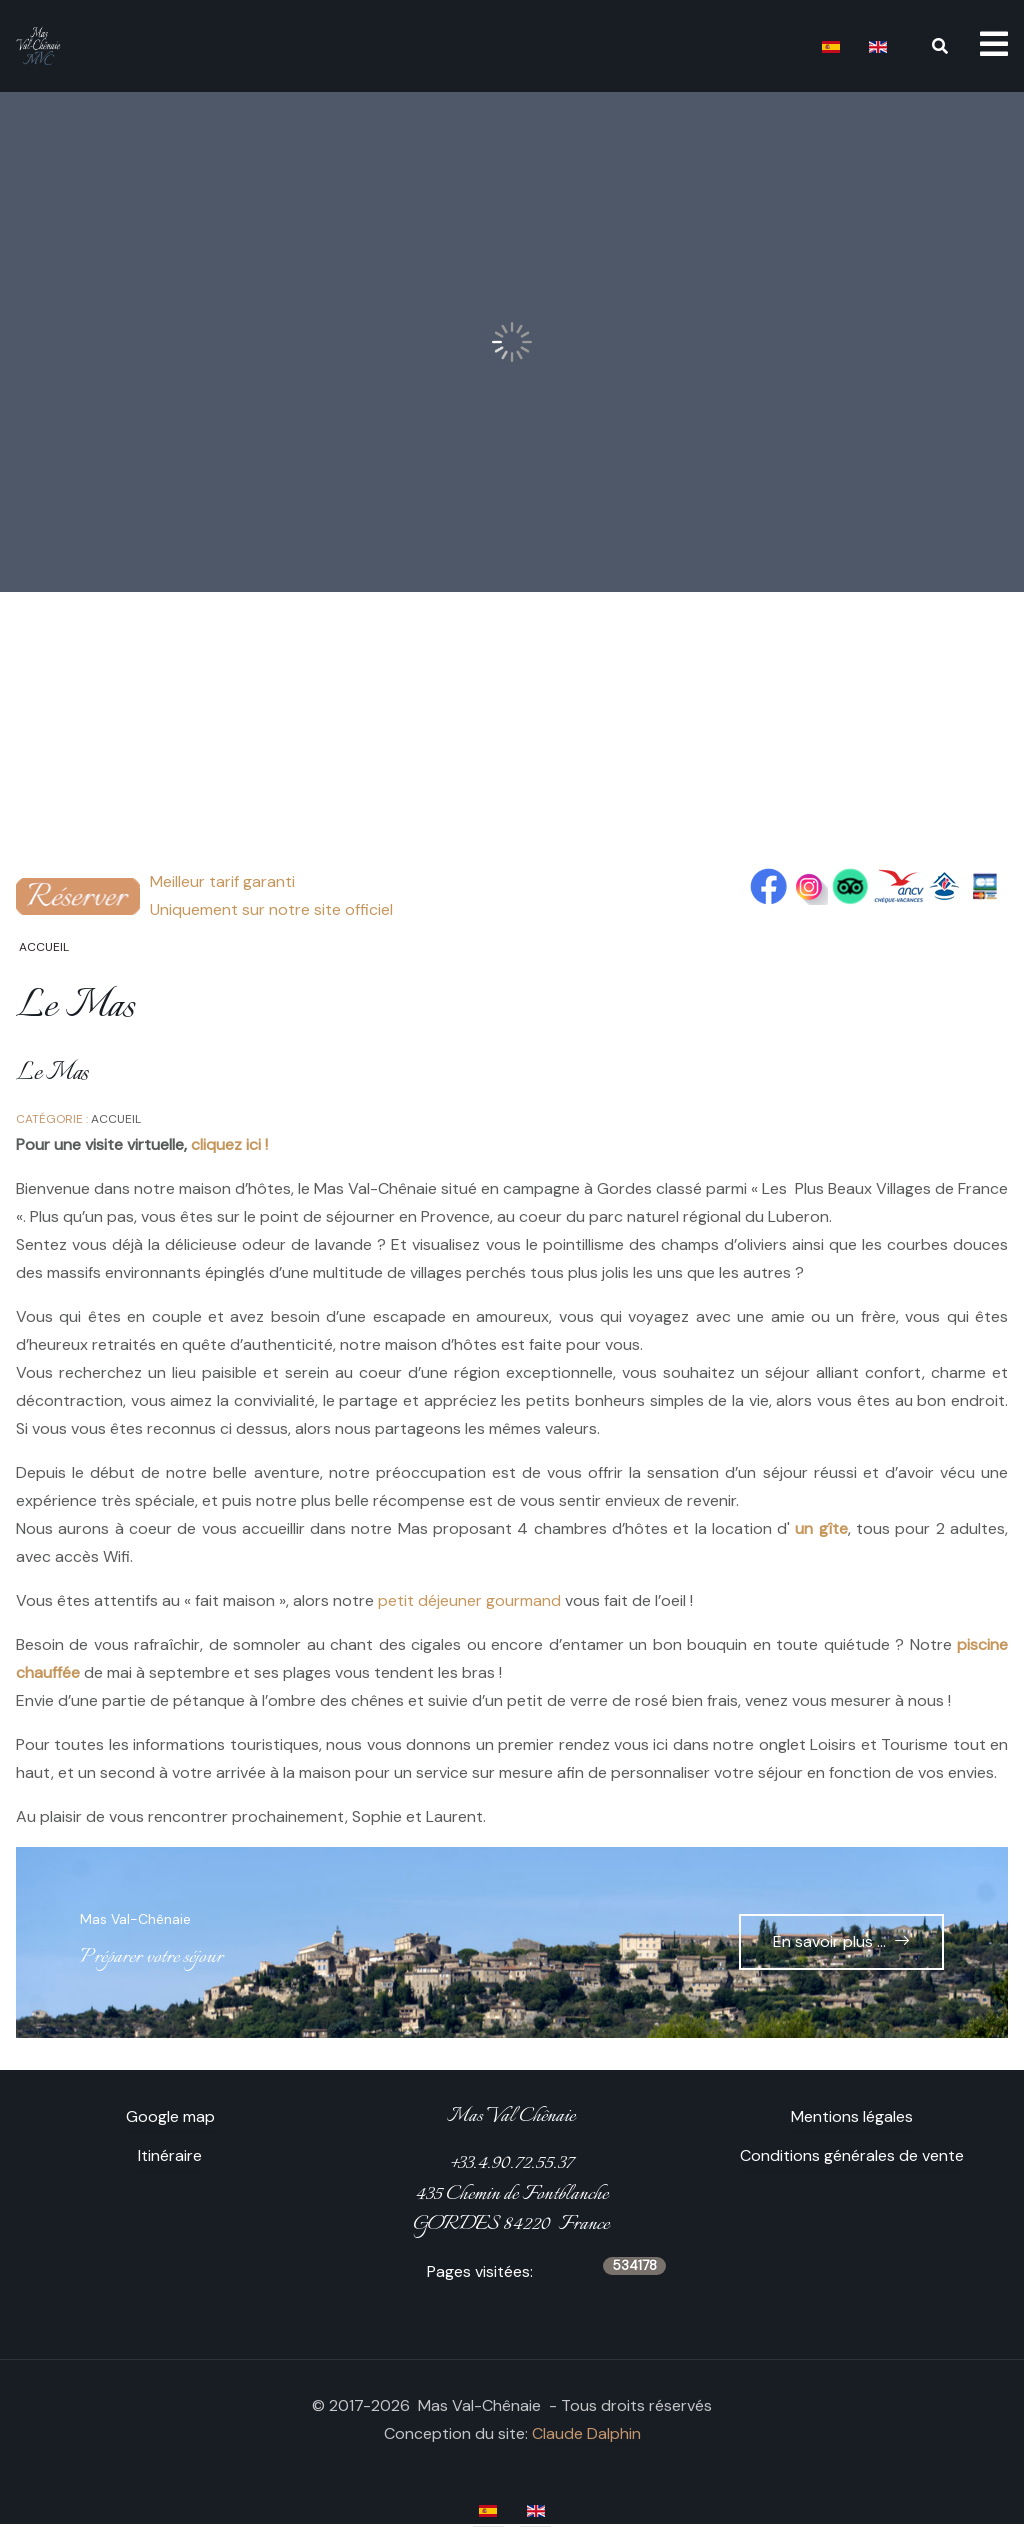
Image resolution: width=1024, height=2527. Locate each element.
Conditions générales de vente (852, 2155)
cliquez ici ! (229, 1144)
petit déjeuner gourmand (469, 1600)
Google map (170, 2116)
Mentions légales (852, 2116)
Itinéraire (170, 2155)
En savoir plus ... (829, 1941)
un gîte (821, 1528)
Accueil (116, 1119)
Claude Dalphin (586, 2433)
